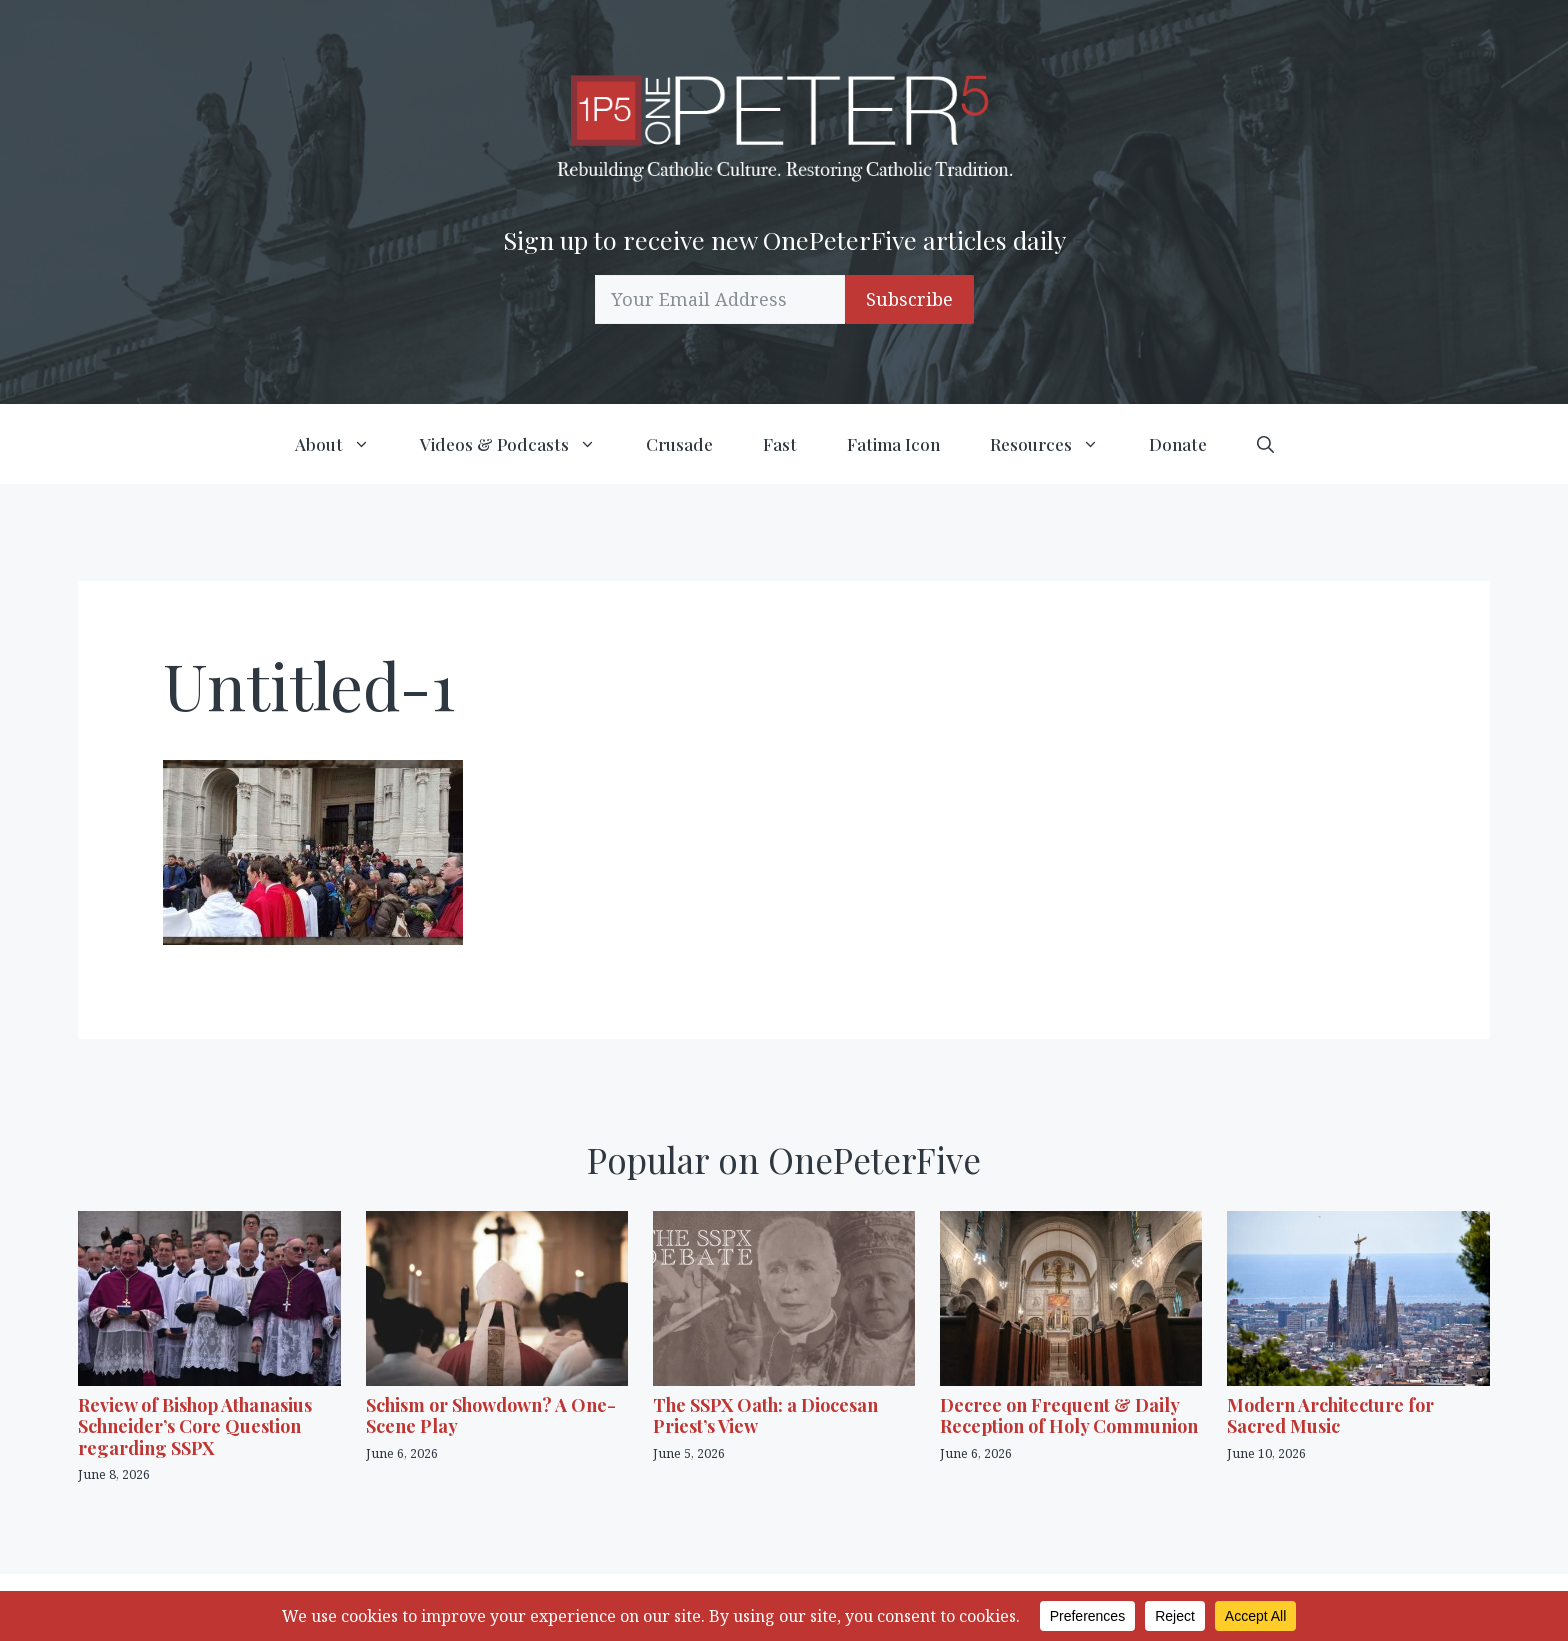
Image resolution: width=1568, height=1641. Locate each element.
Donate (1178, 444)
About (345, 444)
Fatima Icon (893, 444)
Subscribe (909, 299)
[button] (1265, 444)
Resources (1057, 444)
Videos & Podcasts (520, 444)
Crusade (679, 444)
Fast (780, 444)
